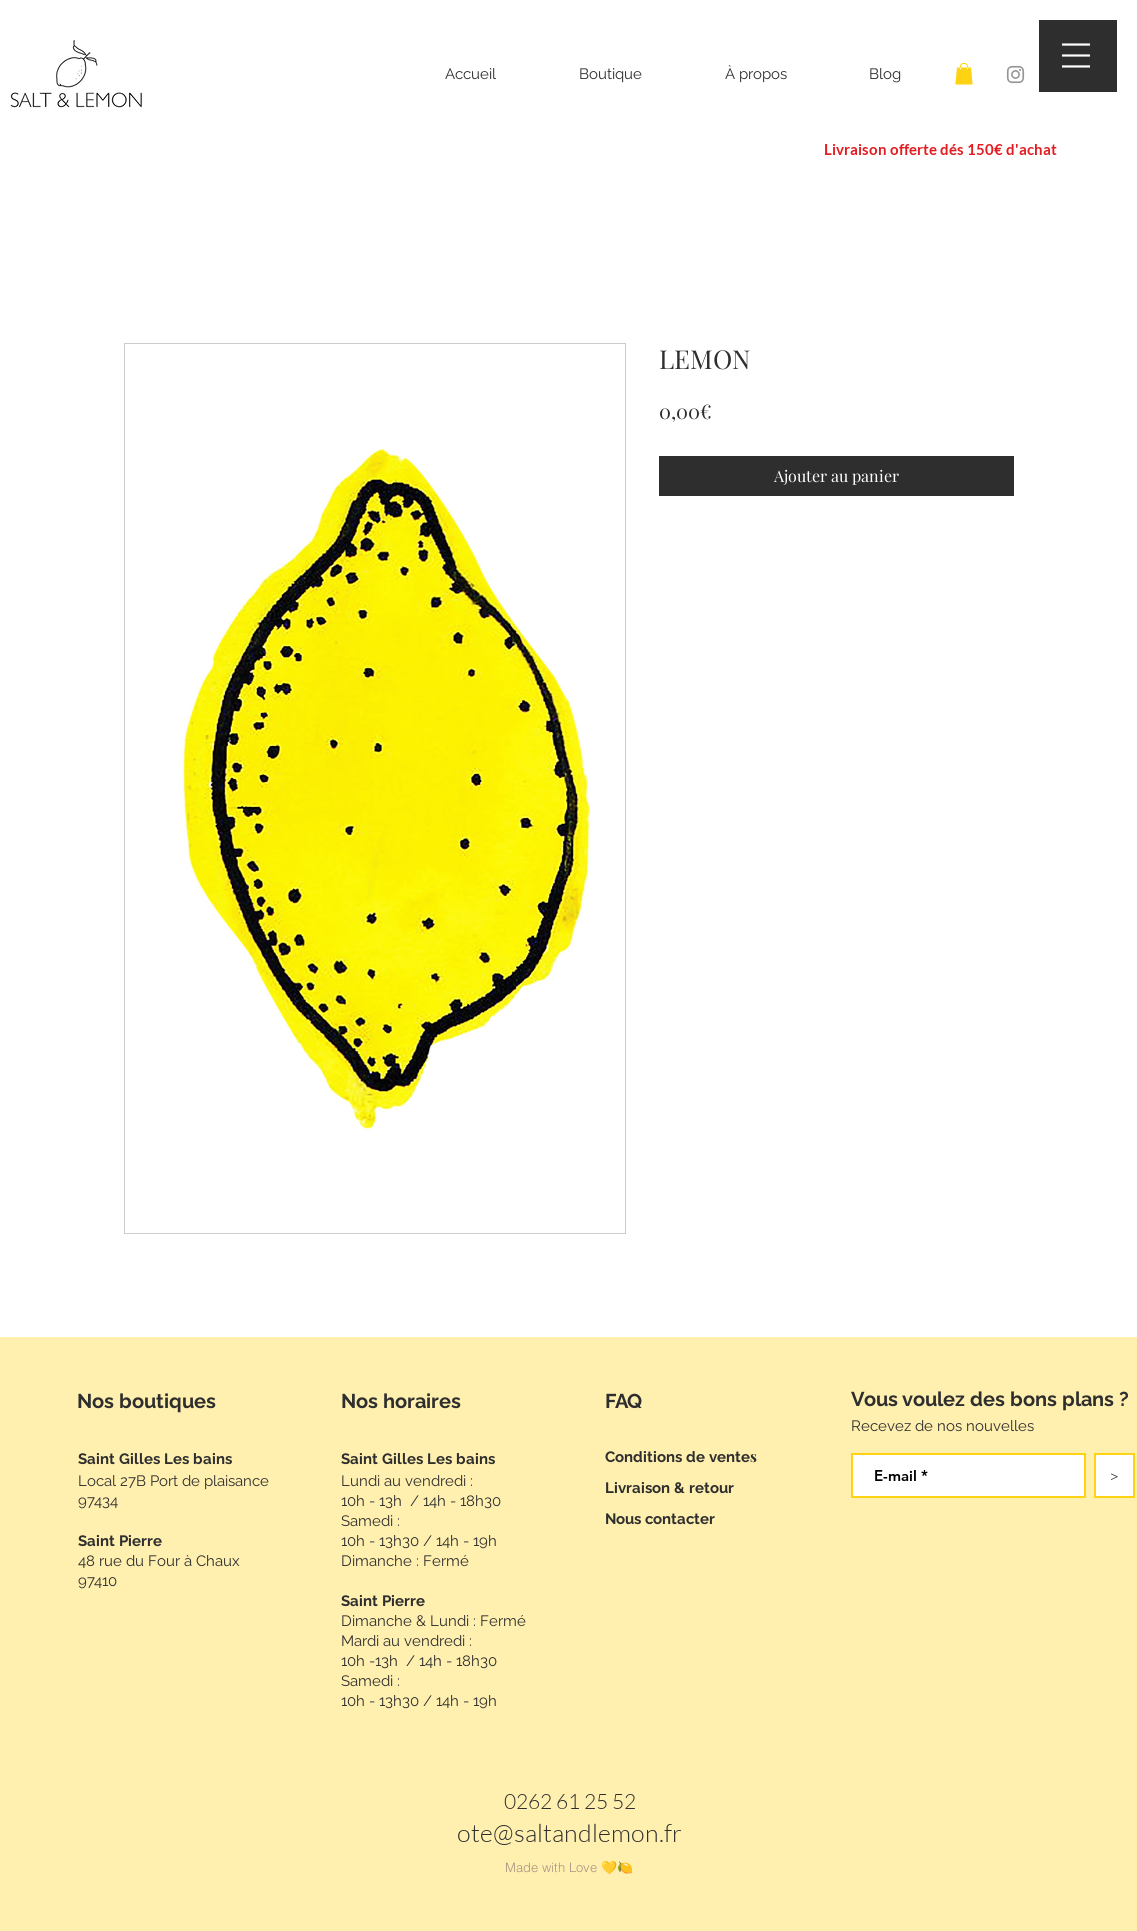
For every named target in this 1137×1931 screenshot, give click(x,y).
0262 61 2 (550, 1801)
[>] (1114, 1475)
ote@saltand (524, 1832)
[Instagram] (1015, 74)
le (601, 1832)
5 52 (616, 1801)
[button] (637, 74)
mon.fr (646, 1832)
